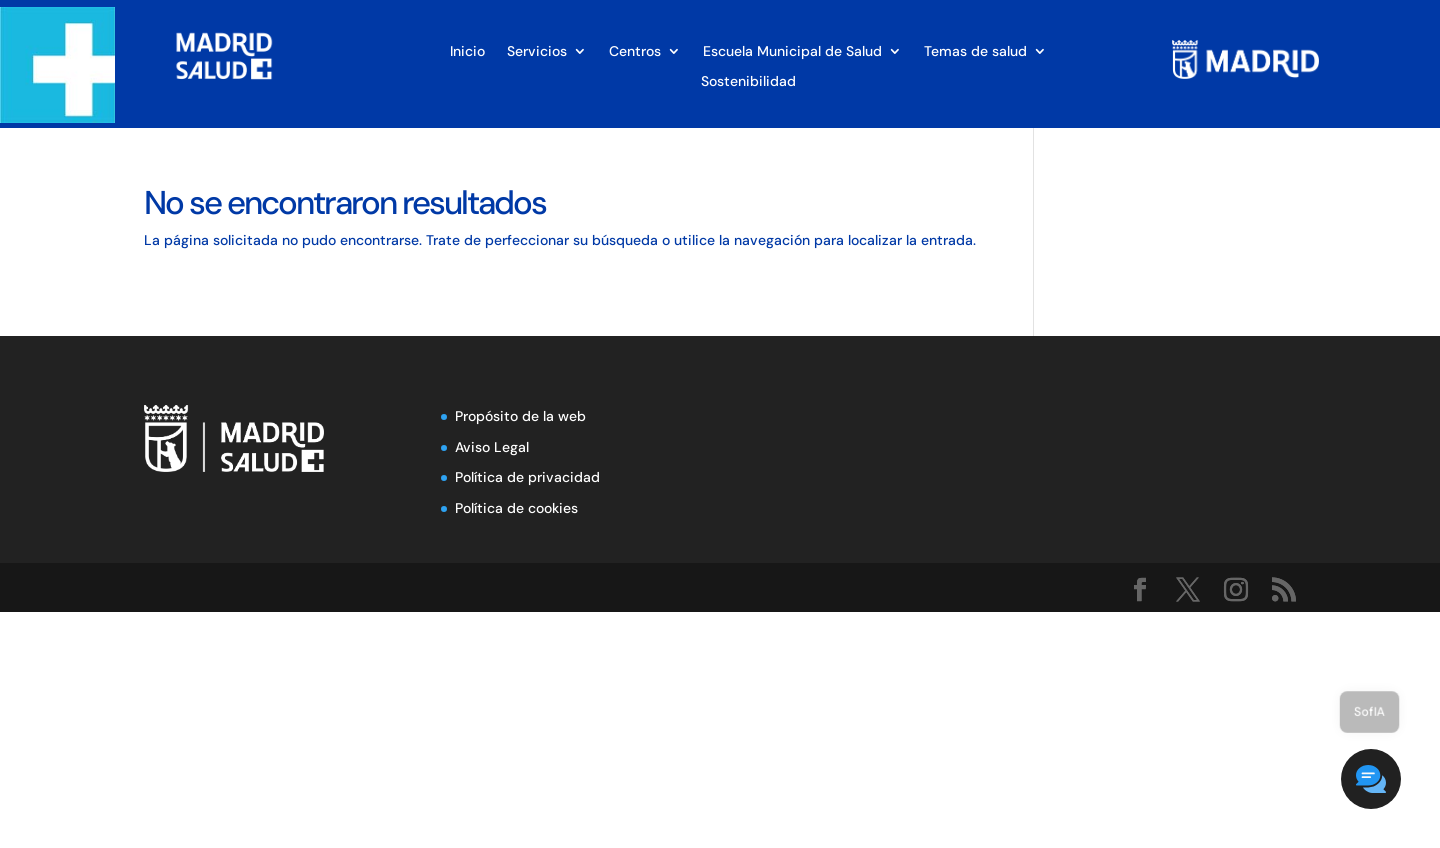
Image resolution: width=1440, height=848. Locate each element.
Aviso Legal (492, 447)
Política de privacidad (527, 477)
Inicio (467, 52)
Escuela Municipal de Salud (792, 52)
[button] (1380, 788)
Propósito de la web (520, 416)
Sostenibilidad (748, 82)
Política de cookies (516, 508)
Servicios (537, 52)
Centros (635, 52)
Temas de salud (975, 52)
